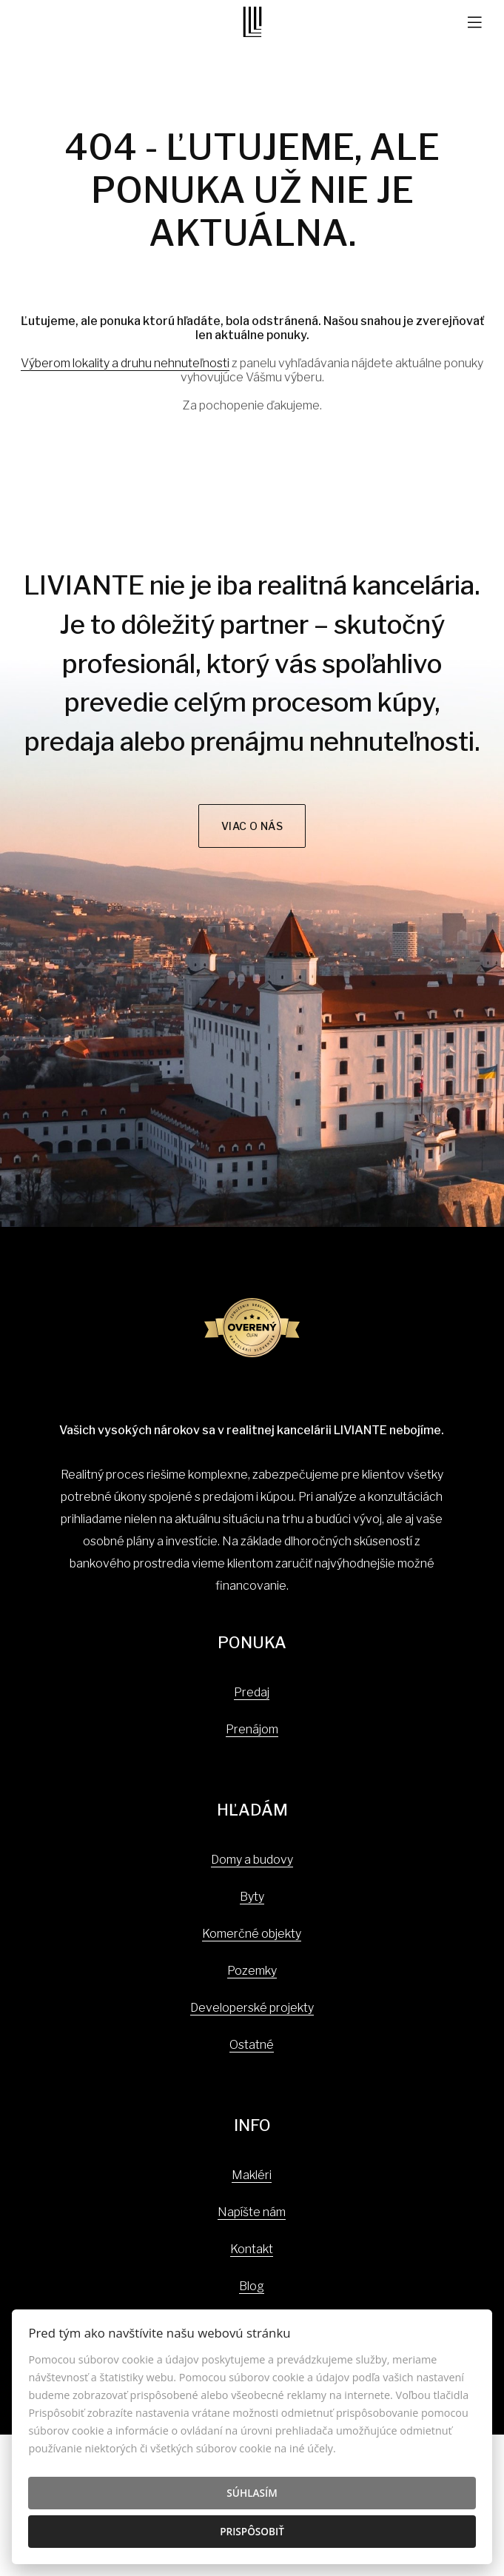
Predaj (251, 1692)
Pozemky (252, 1971)
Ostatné (251, 2045)
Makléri (252, 2175)
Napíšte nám (252, 2212)
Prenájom (252, 1729)
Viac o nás (252, 826)
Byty (252, 1897)
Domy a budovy (252, 1860)
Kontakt (251, 2249)
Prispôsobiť (252, 2531)
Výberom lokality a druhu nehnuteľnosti (125, 363)
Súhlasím (251, 2493)
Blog (251, 2286)
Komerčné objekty (251, 1934)
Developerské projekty (252, 2008)
